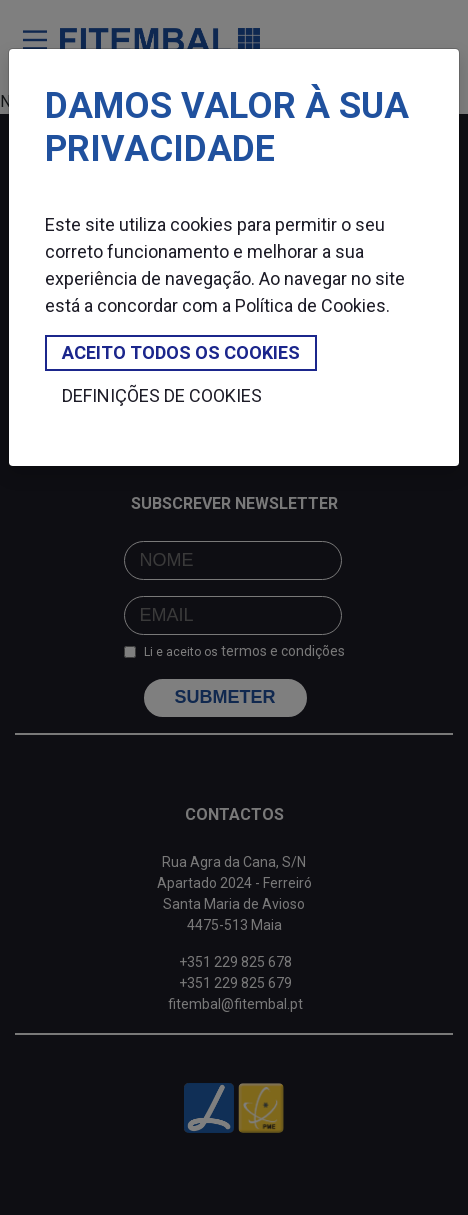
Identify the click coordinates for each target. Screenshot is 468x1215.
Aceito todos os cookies (181, 352)
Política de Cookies (310, 305)
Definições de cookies (162, 395)
